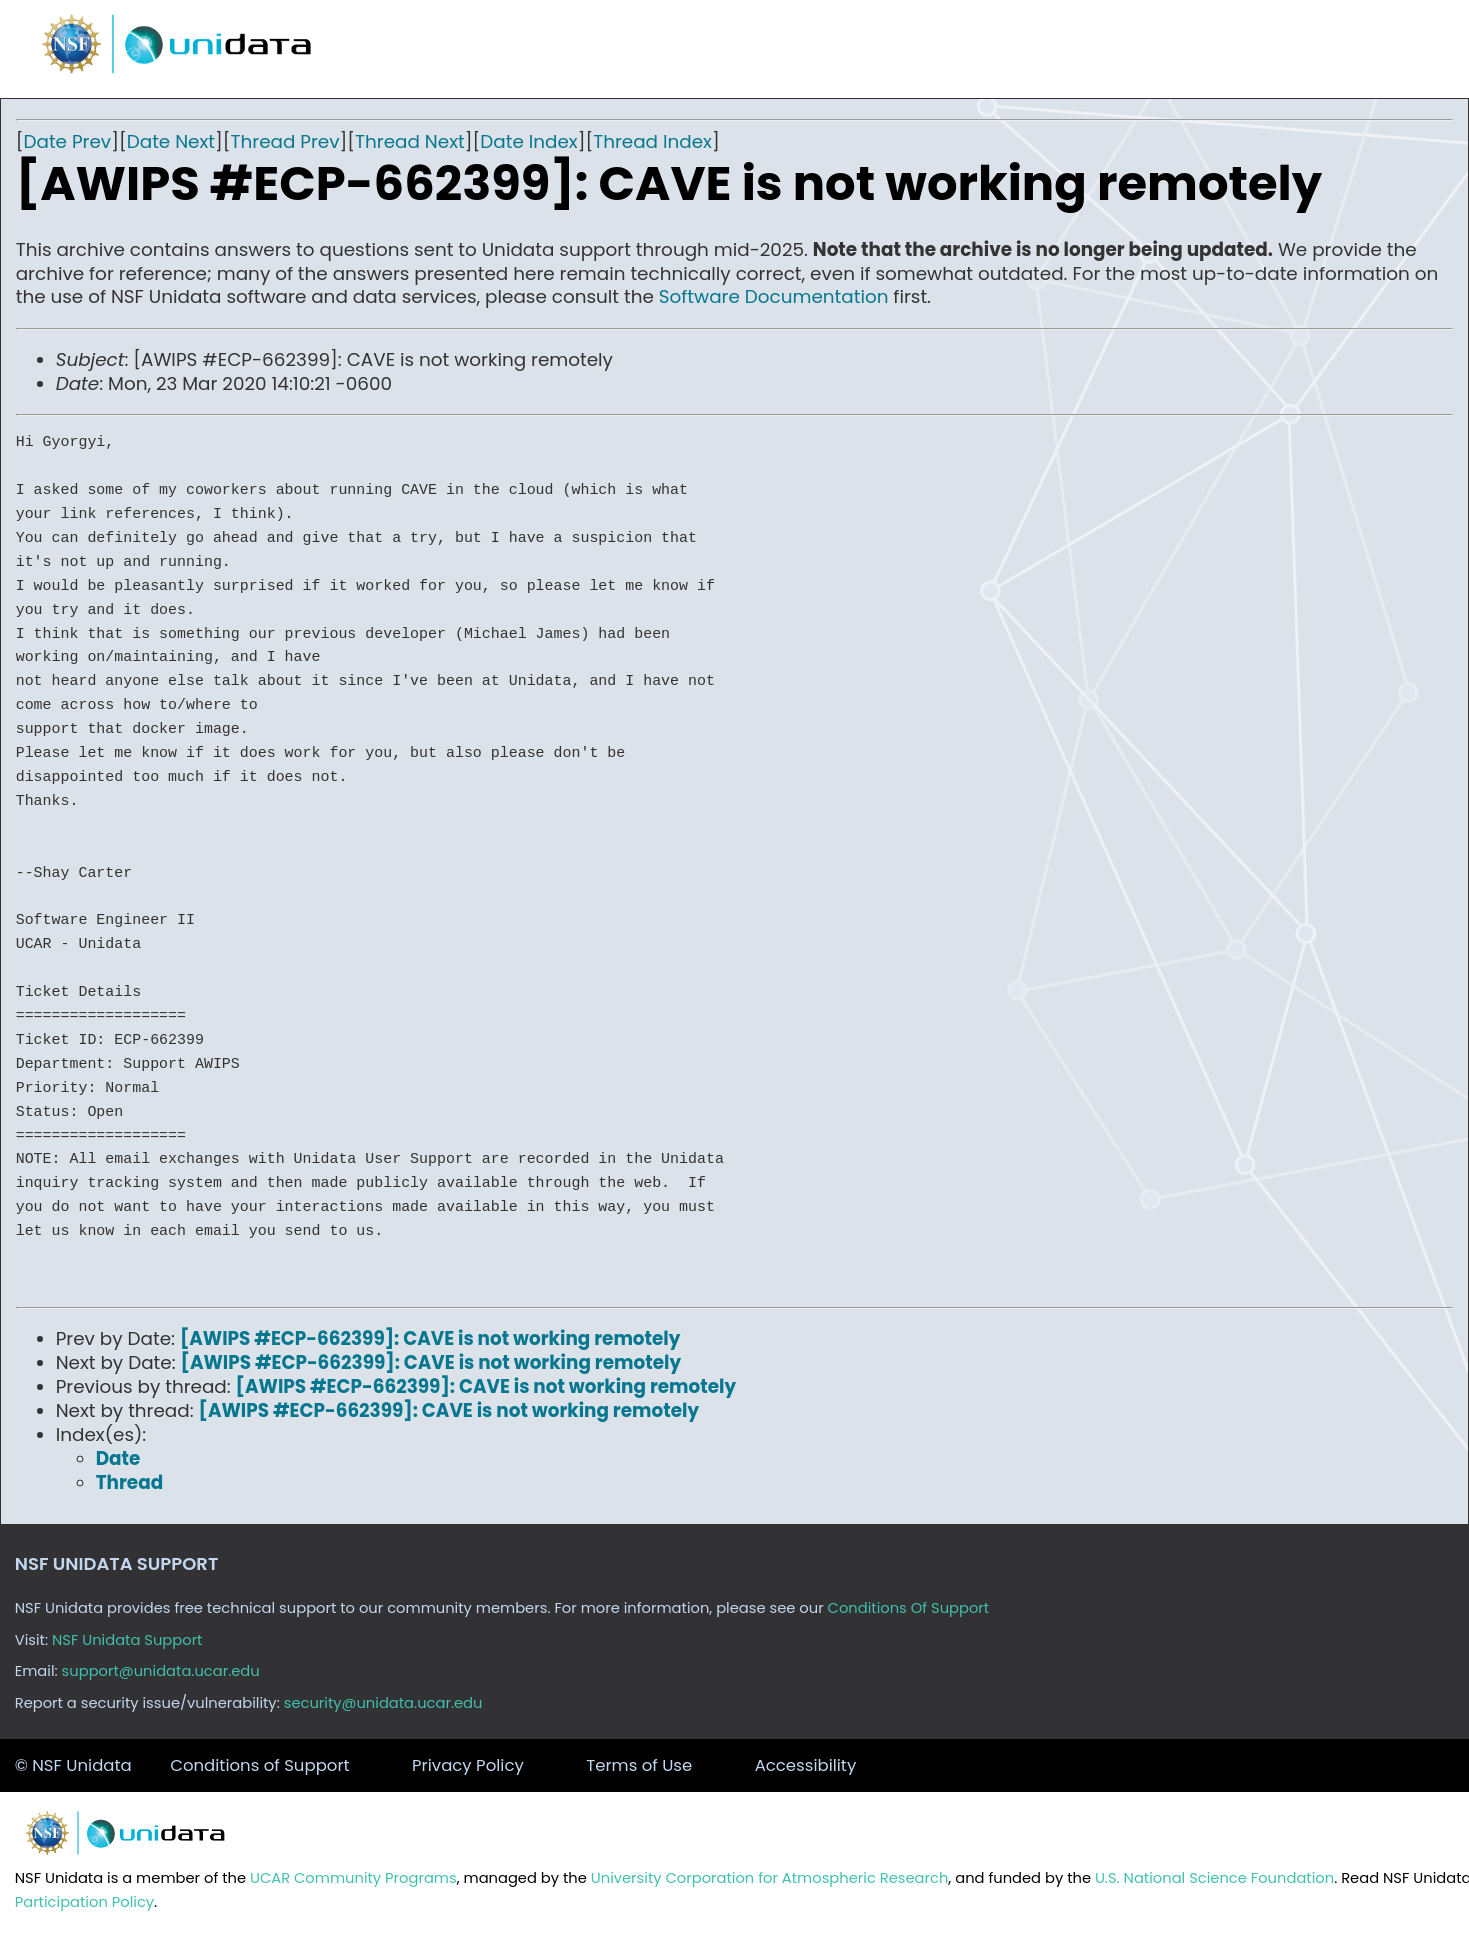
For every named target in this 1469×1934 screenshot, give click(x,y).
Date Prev (67, 141)
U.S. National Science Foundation (1214, 1878)
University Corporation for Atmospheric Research (770, 1878)
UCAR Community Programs (353, 1878)
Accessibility (806, 1765)
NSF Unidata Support (127, 1640)
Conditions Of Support (909, 1608)
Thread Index (652, 141)
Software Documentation (774, 296)
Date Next (171, 141)
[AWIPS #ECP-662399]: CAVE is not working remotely (430, 1338)
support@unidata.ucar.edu (161, 1671)
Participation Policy (84, 1902)
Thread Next (410, 141)
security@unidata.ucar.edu (383, 1703)
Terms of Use (639, 1765)
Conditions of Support (259, 1765)
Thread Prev (285, 141)
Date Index (528, 141)
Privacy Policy (468, 1765)
